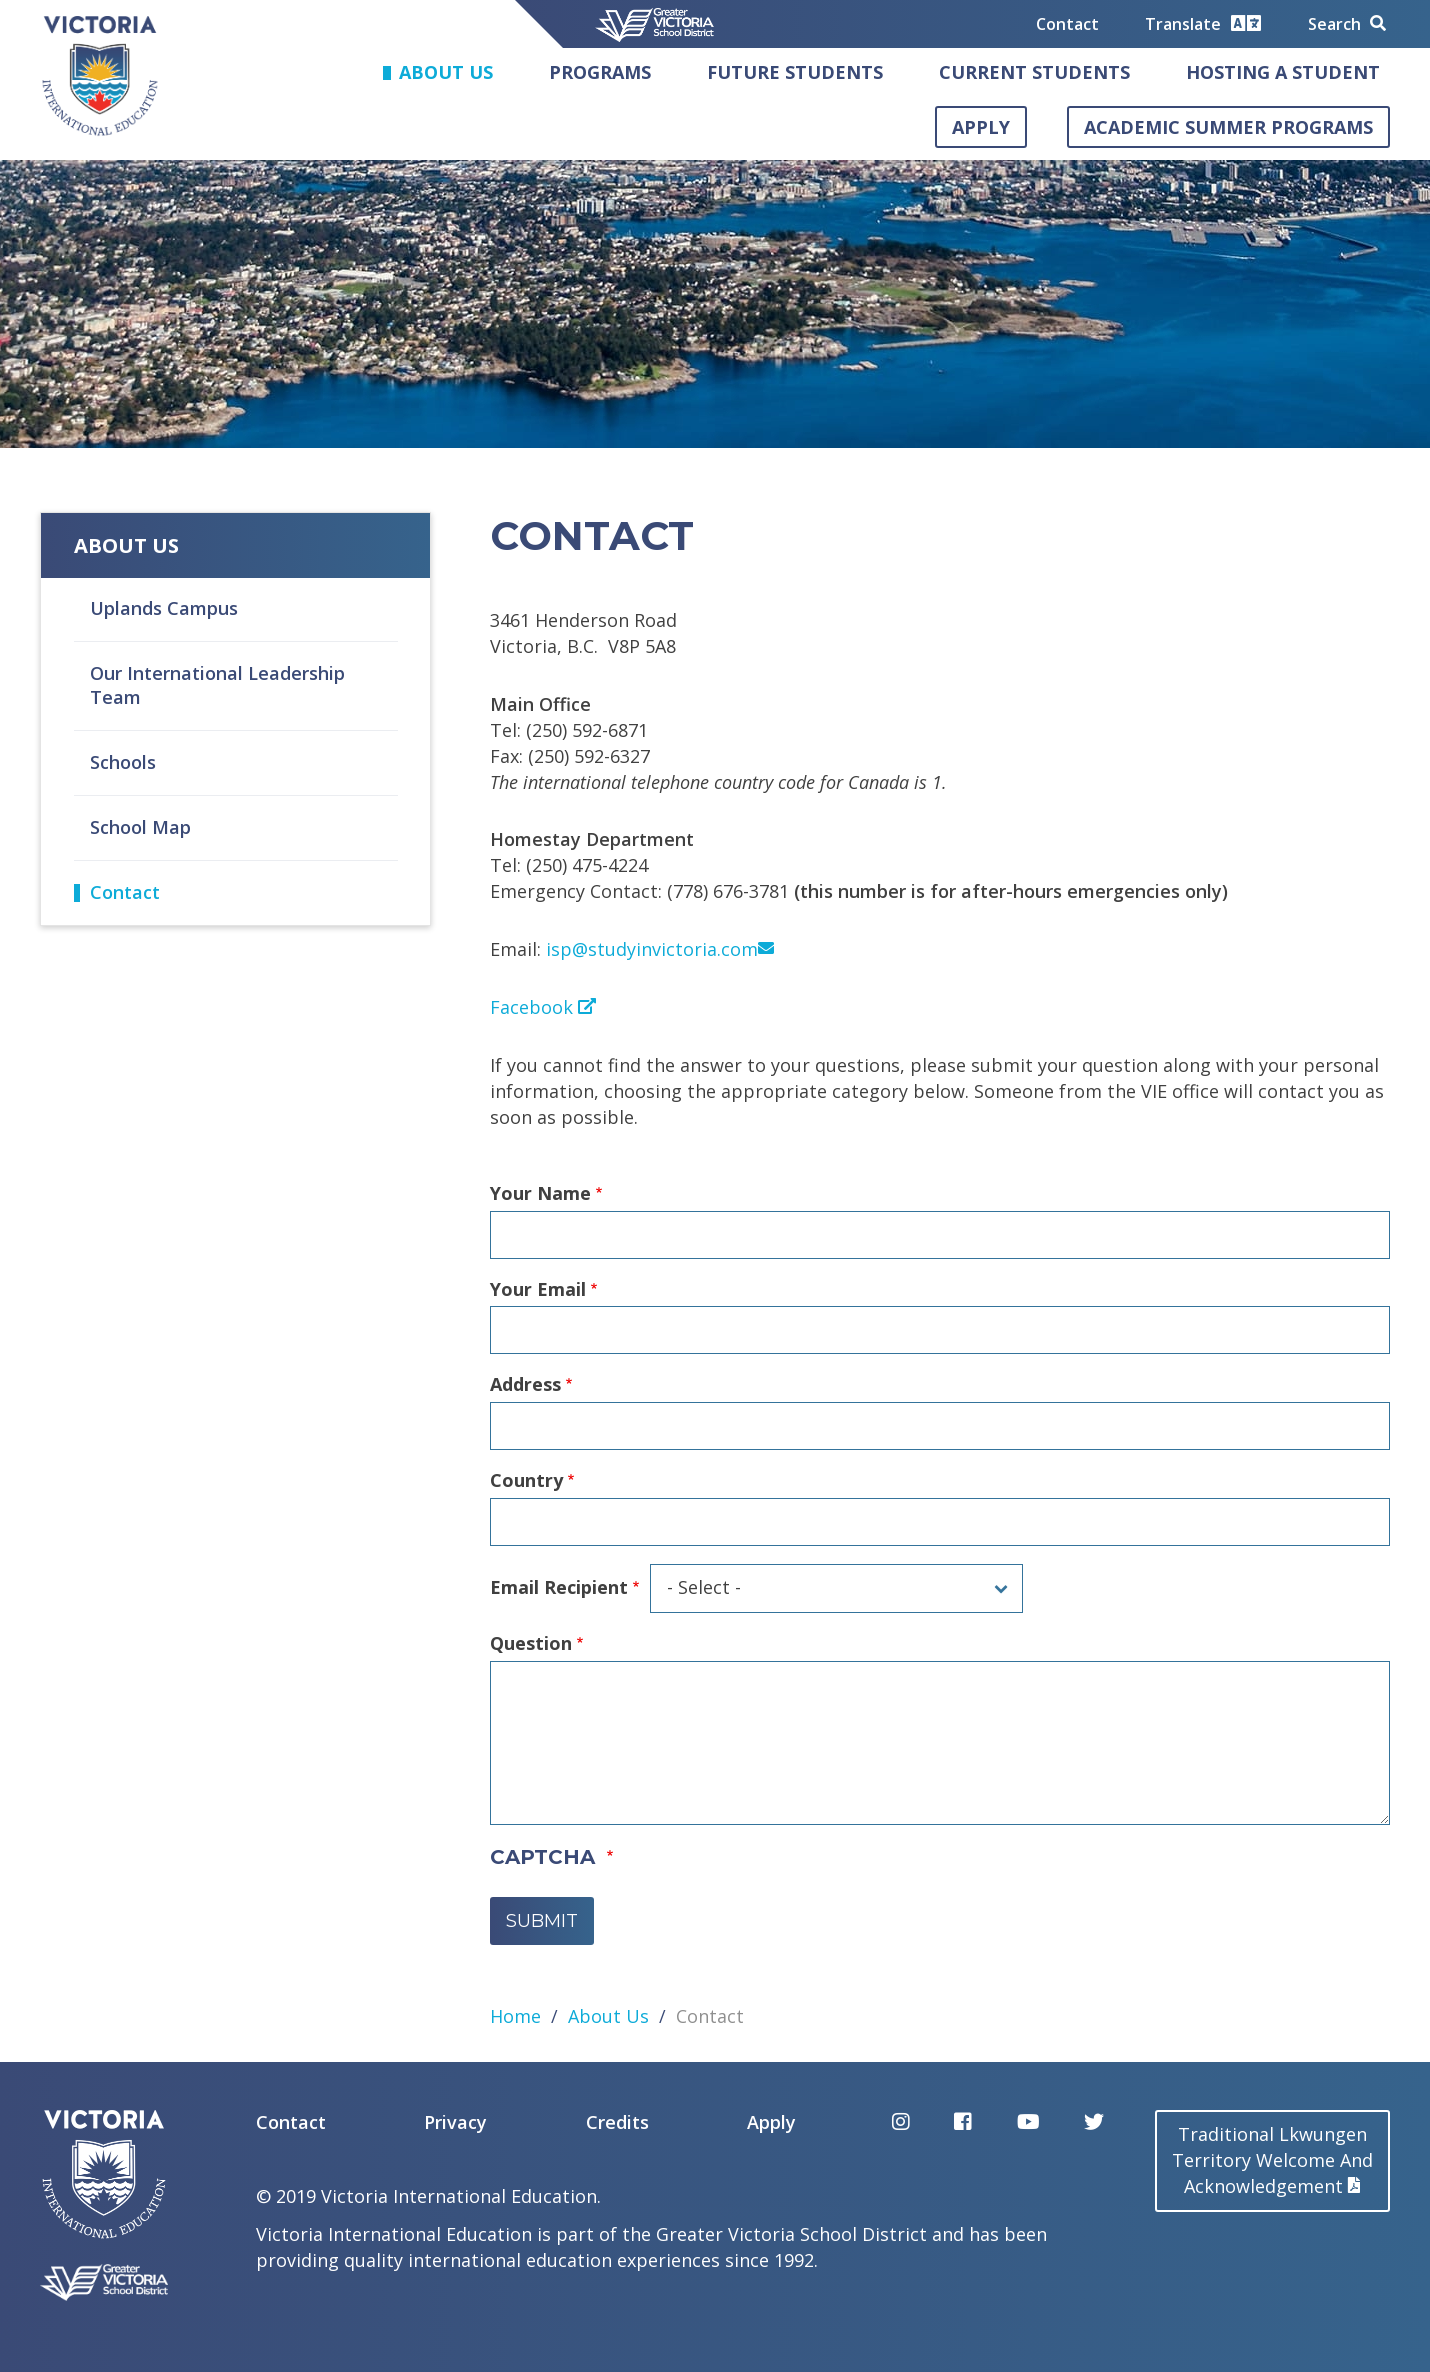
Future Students (795, 72)
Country (526, 1480)
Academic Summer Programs (1228, 127)
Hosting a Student (1283, 72)
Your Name (540, 1193)
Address (525, 1384)
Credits (617, 2122)
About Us (446, 72)
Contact (1067, 24)
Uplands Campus (164, 608)
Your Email (538, 1289)
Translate (1203, 23)
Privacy (455, 2122)
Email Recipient (559, 1587)
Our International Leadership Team (217, 685)
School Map (140, 827)
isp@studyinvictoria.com (660, 949)
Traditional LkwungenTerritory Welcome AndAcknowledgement (1272, 2160)
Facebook (543, 1007)
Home (515, 2016)
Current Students (1034, 72)
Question (531, 1643)
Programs (600, 72)
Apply (981, 127)
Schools (123, 762)
